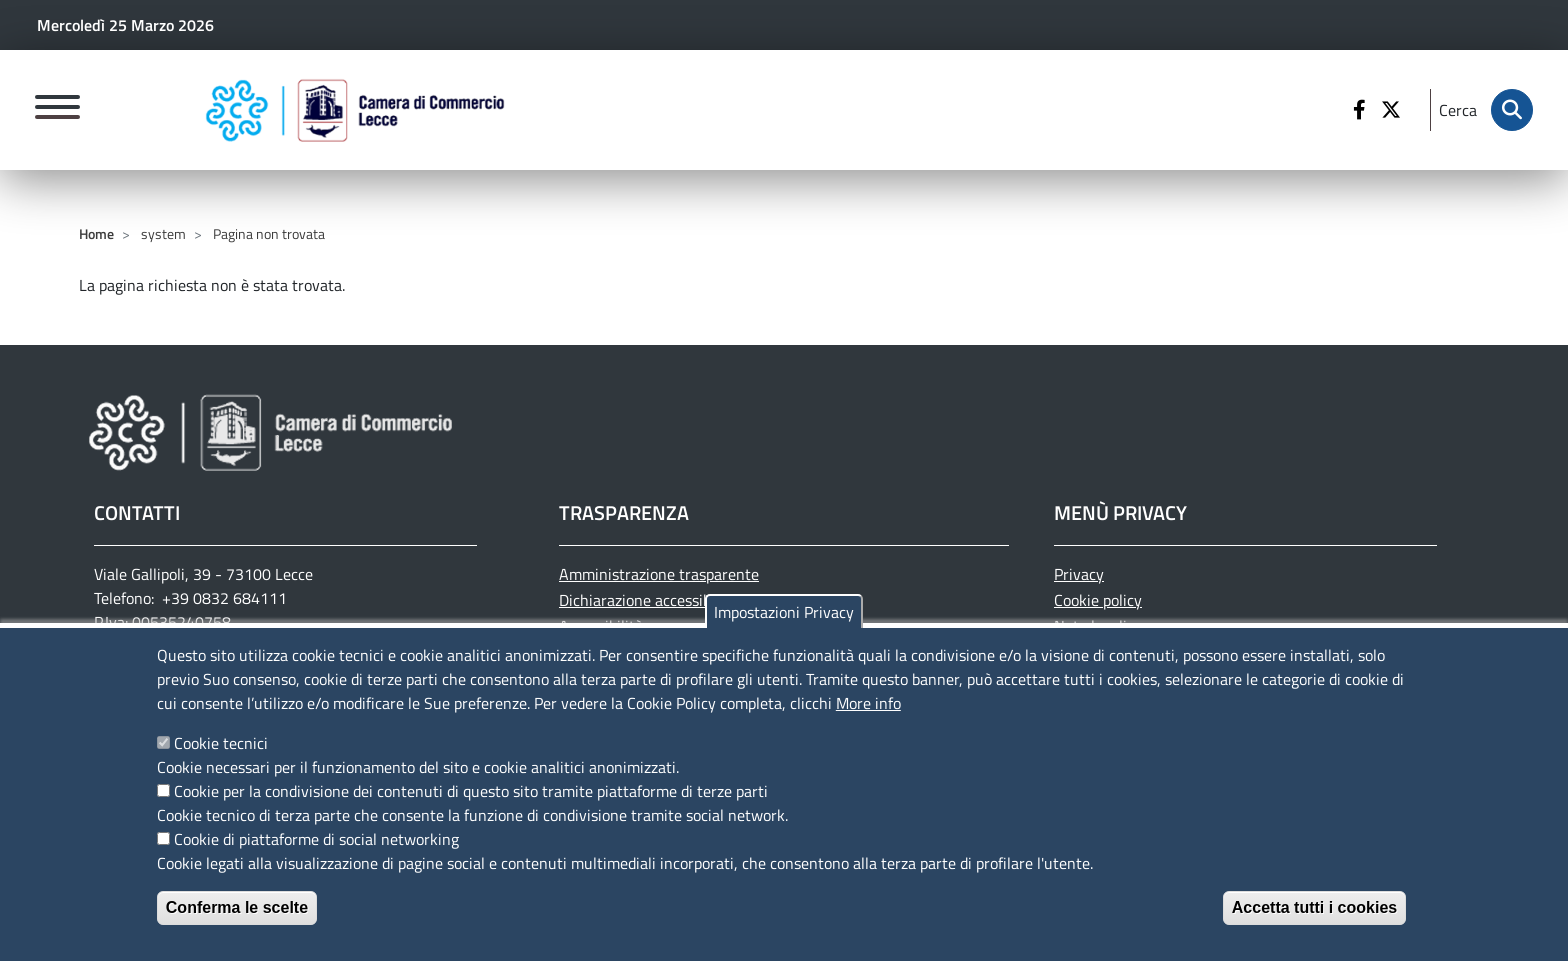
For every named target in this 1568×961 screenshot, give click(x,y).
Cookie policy (1098, 600)
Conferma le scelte (237, 917)
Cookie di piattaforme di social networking (316, 849)
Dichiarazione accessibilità (648, 600)
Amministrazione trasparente (659, 574)
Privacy (1079, 574)
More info (868, 713)
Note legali (1090, 626)
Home (96, 233)
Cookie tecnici (221, 753)
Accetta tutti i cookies (1314, 917)
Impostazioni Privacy (784, 622)
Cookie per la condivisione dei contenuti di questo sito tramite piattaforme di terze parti (471, 801)
